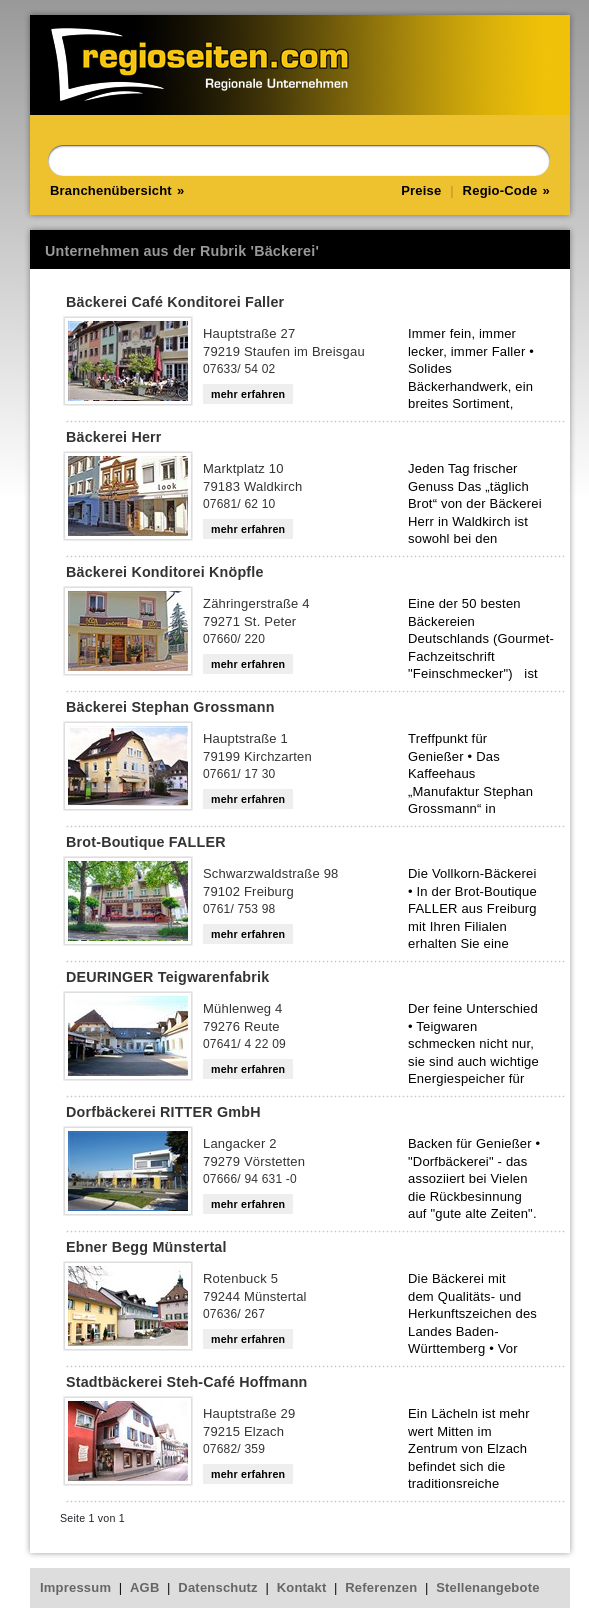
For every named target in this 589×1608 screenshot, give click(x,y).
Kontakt (302, 1587)
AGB (145, 1587)
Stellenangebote (487, 1587)
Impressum (75, 1587)
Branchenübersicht (111, 190)
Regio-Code (500, 190)
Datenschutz (218, 1587)
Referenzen (381, 1587)
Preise (421, 190)
